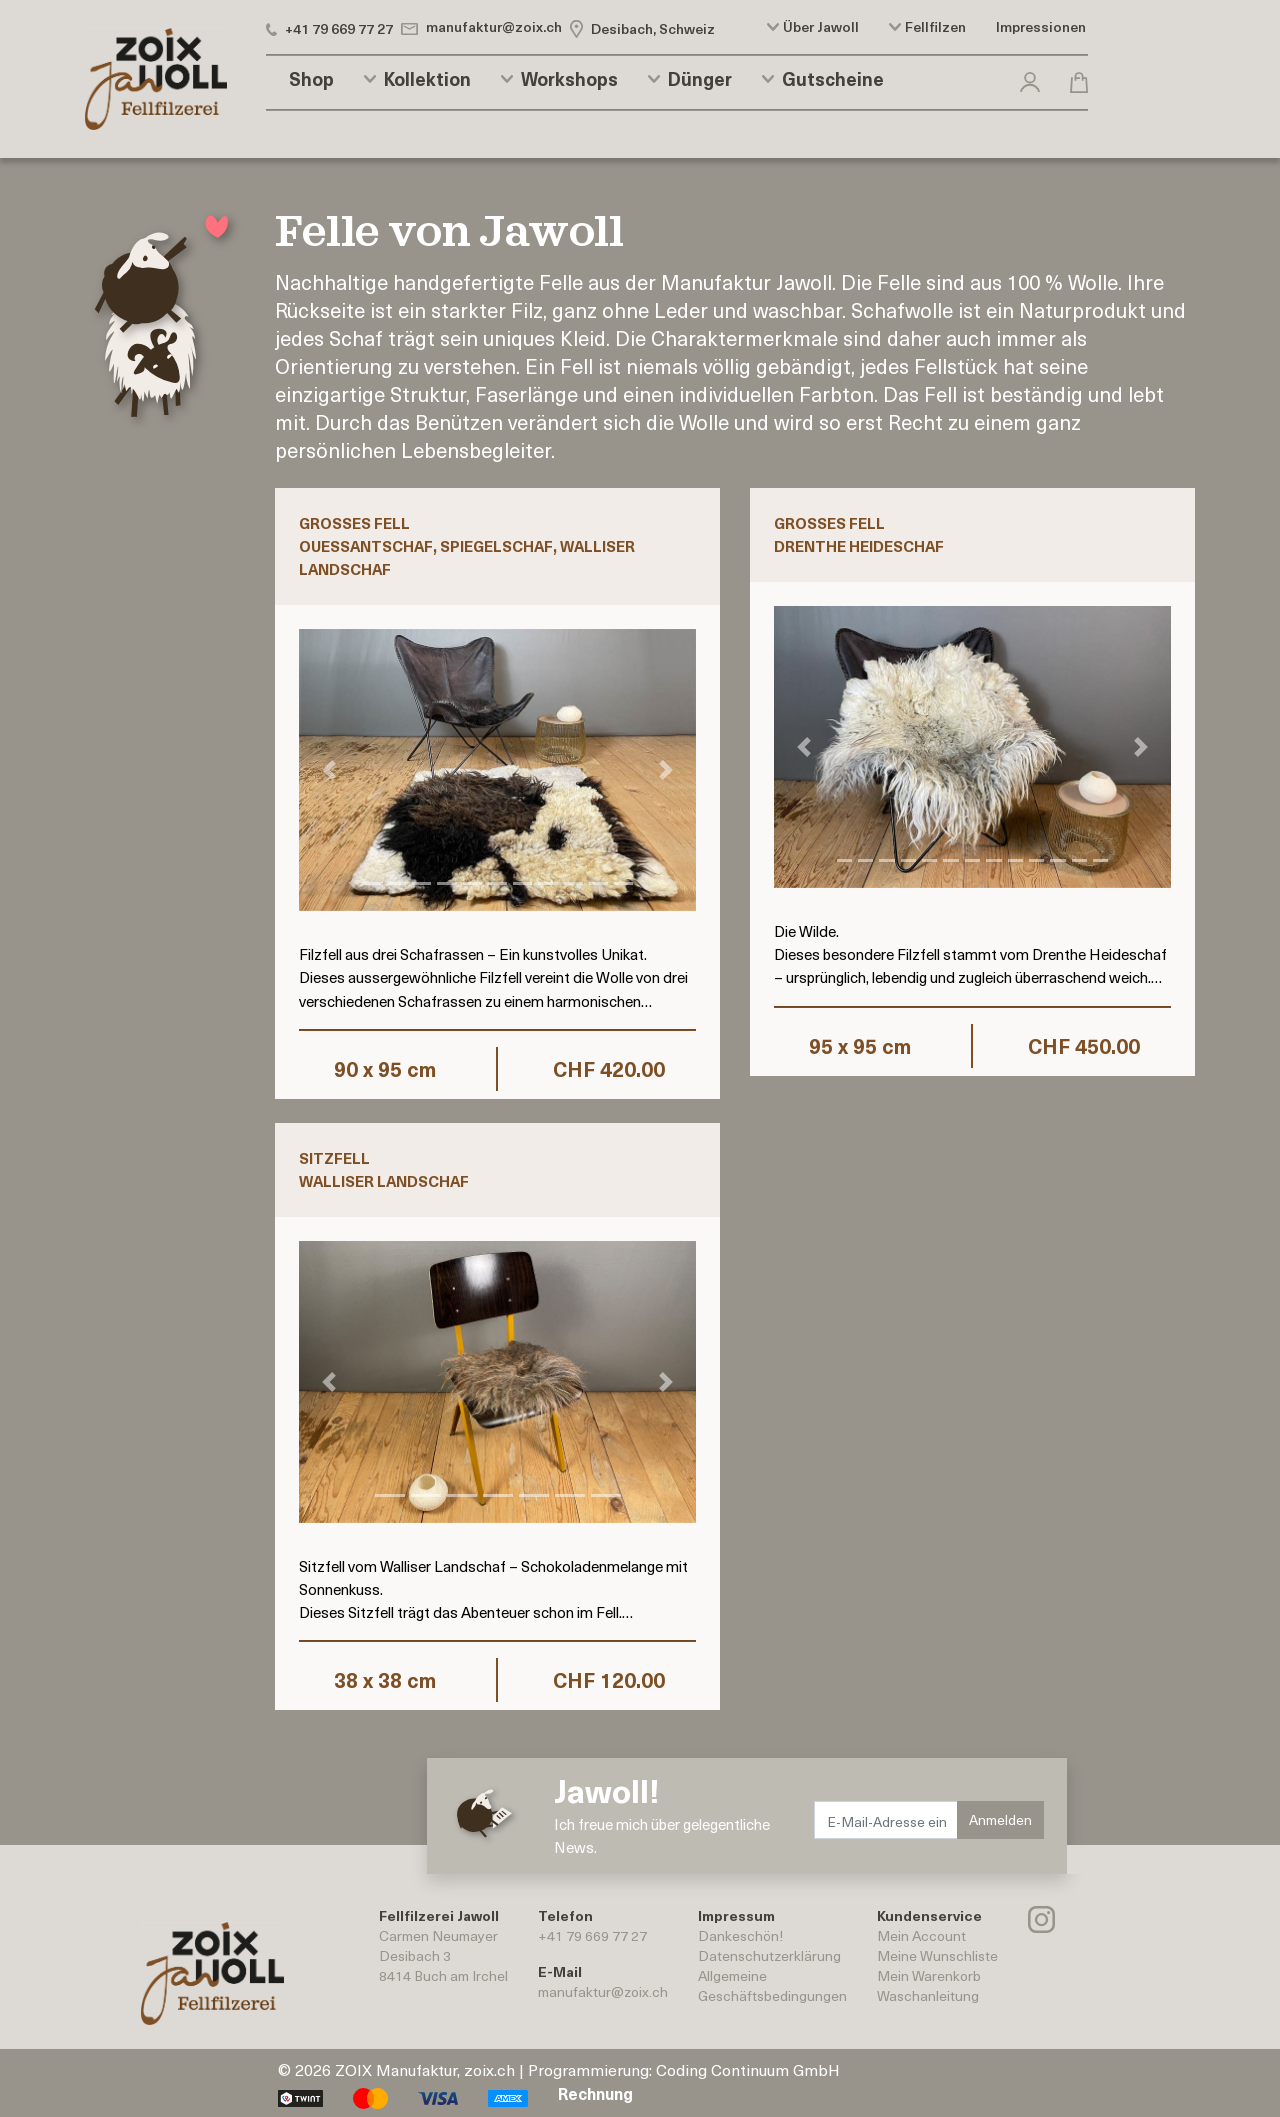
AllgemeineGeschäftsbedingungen (772, 1985)
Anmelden (1000, 1819)
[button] (1030, 78)
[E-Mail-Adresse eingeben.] (886, 1820)
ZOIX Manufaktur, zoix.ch (425, 2069)
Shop (311, 79)
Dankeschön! (740, 1935)
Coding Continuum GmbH (748, 2069)
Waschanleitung (928, 1995)
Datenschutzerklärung (769, 1955)
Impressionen (1041, 27)
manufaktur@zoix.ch (603, 1991)
